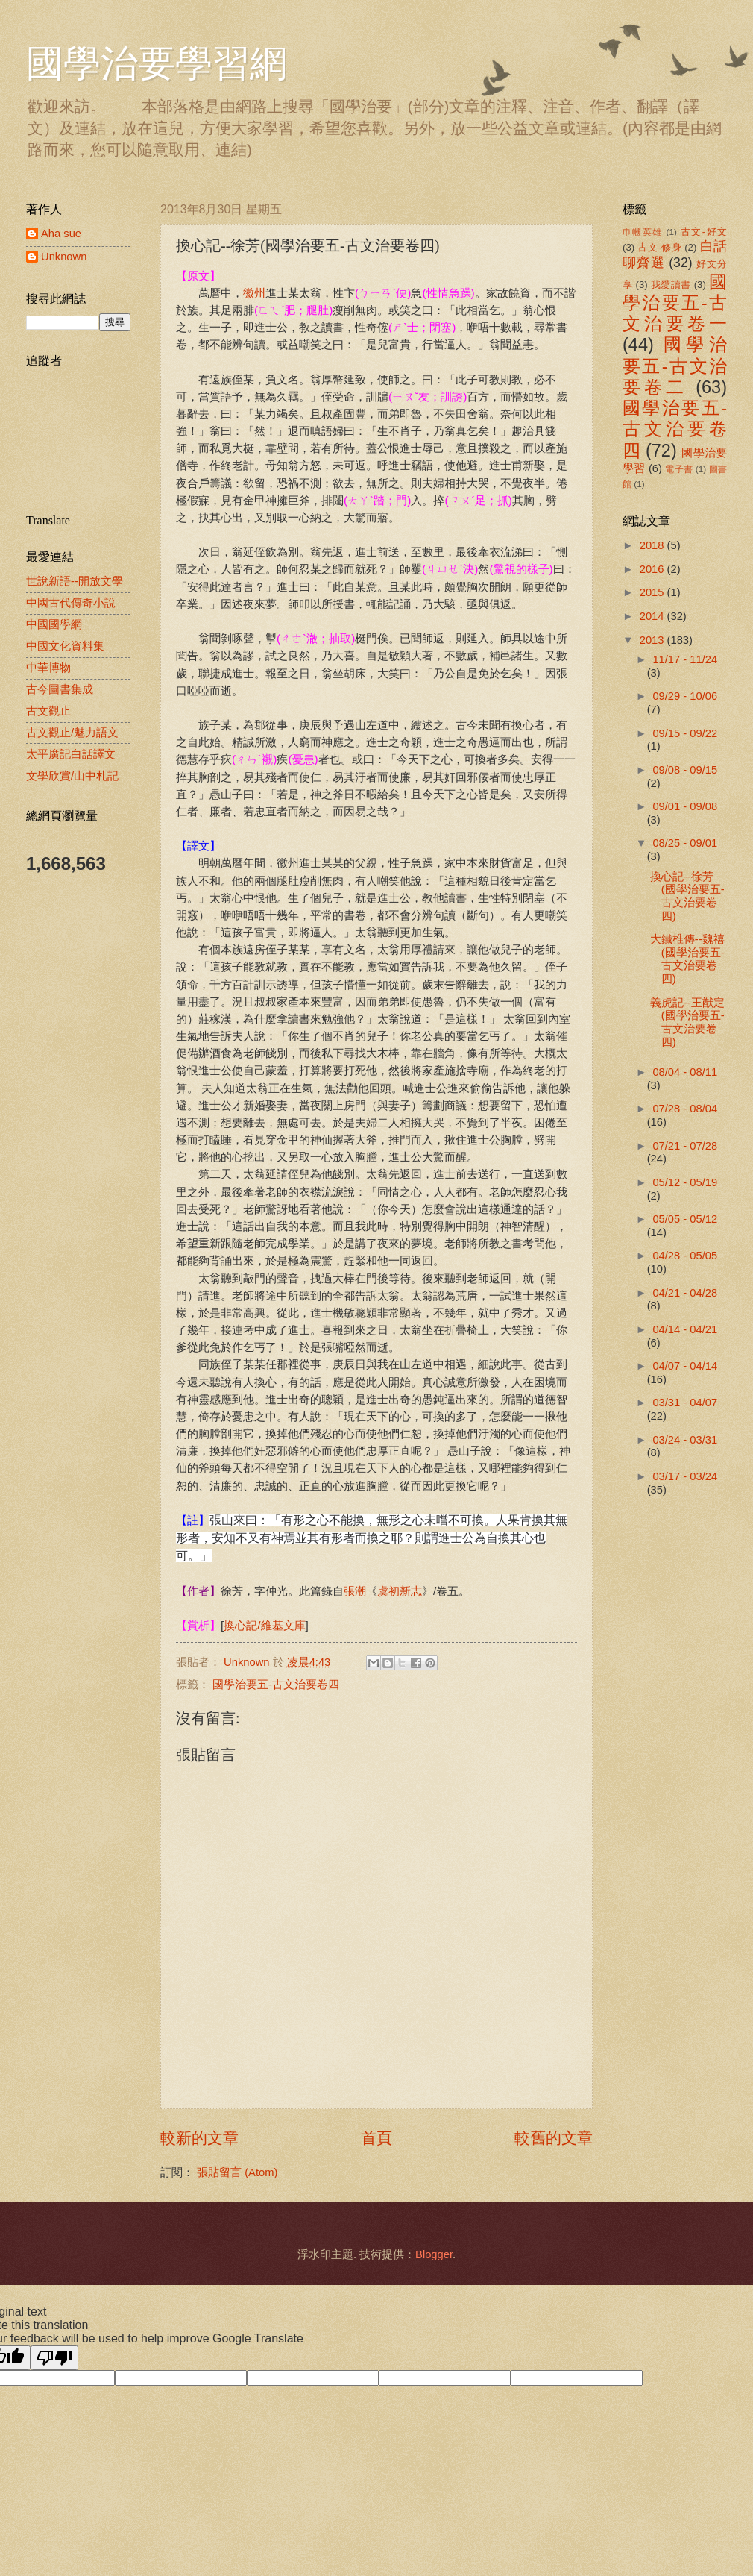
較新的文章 (199, 2137)
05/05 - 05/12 (684, 1219)
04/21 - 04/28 (684, 1293)
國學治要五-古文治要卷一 (675, 303)
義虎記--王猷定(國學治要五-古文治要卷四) (687, 1022)
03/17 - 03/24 (684, 1476)
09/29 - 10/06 (684, 696)
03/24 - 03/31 (684, 1440)
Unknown (63, 257)
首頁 (376, 2137)
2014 (653, 616)
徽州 (254, 292)
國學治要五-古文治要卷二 (675, 366)
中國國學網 (54, 624)
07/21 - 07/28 (684, 1146)
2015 (653, 592)
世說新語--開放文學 (74, 581)
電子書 (679, 469)
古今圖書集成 (59, 689)
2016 (653, 569)
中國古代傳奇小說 (71, 603)
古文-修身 (659, 247)
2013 (653, 640)
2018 (653, 545)
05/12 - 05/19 (684, 1182)
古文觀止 (48, 711)
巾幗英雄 (643, 231)
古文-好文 (704, 231)
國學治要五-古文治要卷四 (275, 1684)
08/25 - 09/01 (684, 843)
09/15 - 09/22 (684, 733)
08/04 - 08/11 (684, 1072)
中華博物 (48, 668)
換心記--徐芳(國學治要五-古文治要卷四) (687, 896)
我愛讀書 (671, 284)
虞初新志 (399, 1591)
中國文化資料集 (65, 646)
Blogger (434, 2254)
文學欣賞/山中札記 (72, 776)
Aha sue (61, 233)
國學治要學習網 (156, 63)
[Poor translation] (54, 2357)
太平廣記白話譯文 (71, 754)
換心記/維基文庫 (264, 1625)
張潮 (355, 1591)
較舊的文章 (553, 2137)
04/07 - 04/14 (684, 1366)
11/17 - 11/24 (684, 659)
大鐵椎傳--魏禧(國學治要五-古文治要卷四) (687, 959)
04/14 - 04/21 (684, 1329)
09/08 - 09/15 (684, 770)
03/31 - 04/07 (684, 1402)
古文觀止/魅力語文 (72, 733)
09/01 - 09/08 (684, 806)
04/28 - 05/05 (684, 1256)
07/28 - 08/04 (684, 1109)
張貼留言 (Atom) (237, 2172)
